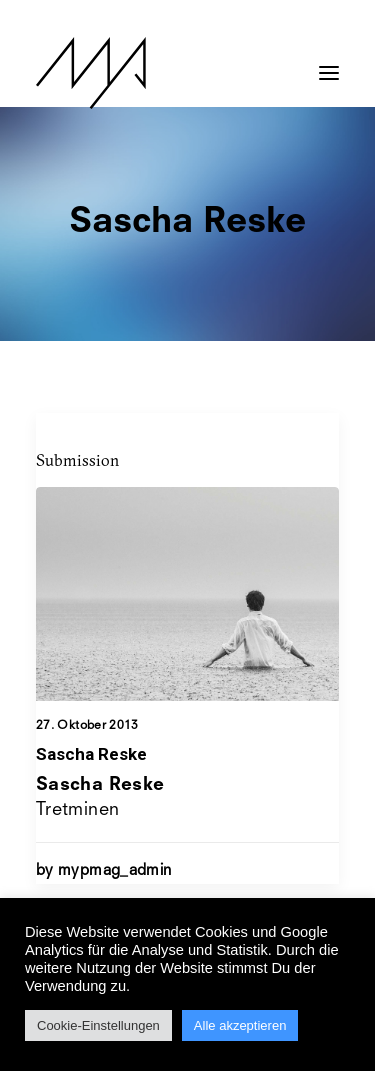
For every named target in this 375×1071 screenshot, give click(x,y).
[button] (329, 63)
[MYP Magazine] (91, 73)
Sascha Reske (91, 754)
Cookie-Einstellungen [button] (98, 1025)
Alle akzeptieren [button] (240, 1025)
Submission (77, 460)
